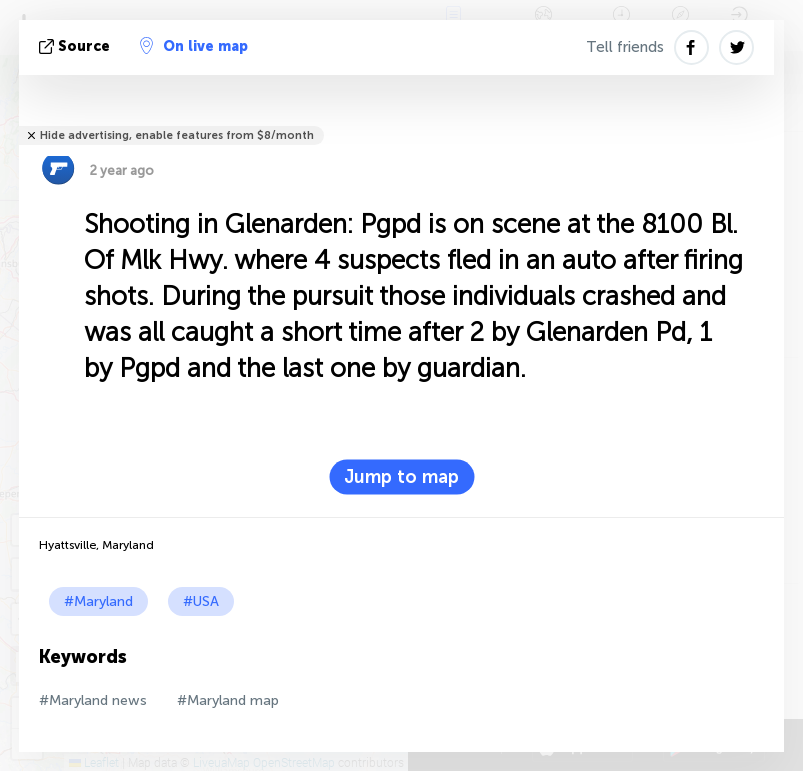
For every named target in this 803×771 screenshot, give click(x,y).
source (76, 46)
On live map (194, 46)
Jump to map (401, 477)
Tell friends (625, 47)
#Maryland (98, 601)
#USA (201, 601)
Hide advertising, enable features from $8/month (177, 135)
